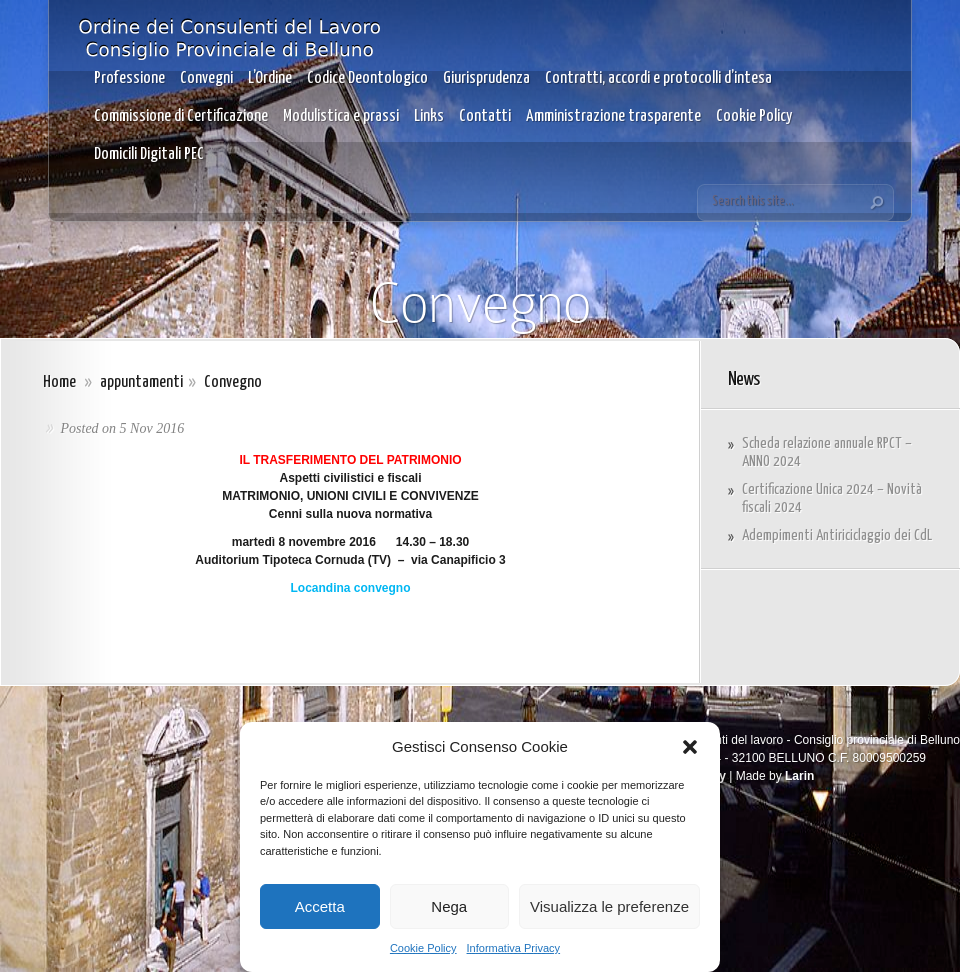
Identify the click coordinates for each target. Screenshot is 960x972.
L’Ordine (270, 78)
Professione (129, 78)
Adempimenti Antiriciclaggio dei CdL (837, 535)
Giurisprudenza (486, 78)
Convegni (206, 78)
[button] (690, 747)
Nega (449, 906)
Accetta (320, 906)
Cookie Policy (423, 948)
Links (429, 116)
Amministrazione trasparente (613, 116)
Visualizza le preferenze (609, 906)
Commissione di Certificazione (181, 116)
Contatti (485, 116)
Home (59, 382)
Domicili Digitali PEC (149, 154)
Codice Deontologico (367, 78)
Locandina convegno (350, 588)
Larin (799, 776)
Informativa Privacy (514, 948)
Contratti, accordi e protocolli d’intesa (658, 78)
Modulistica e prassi (341, 116)
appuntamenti (141, 382)
